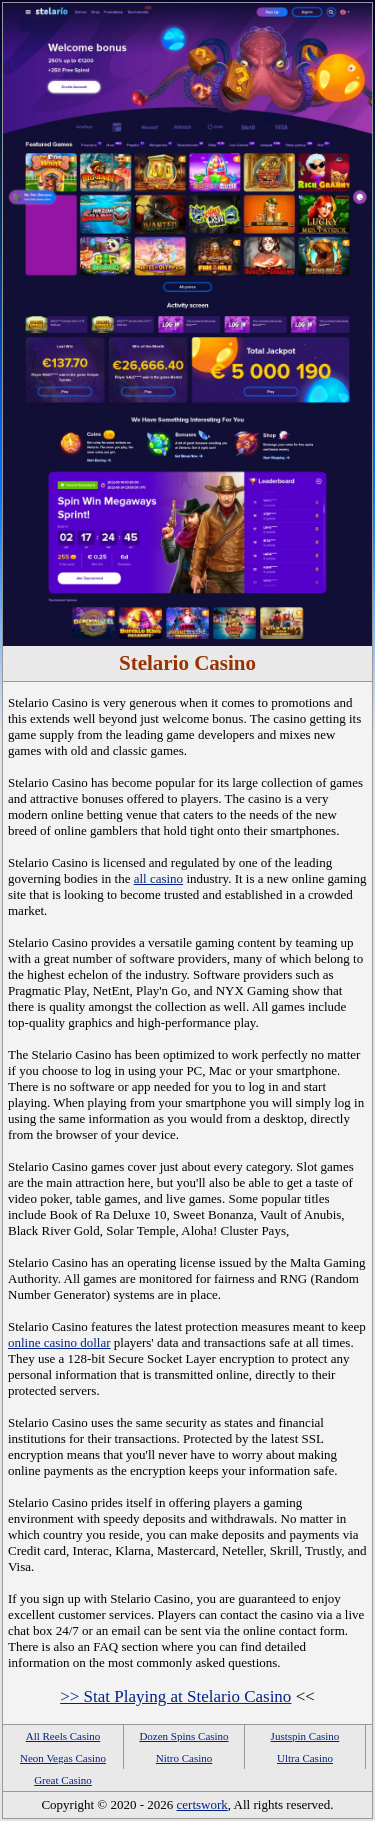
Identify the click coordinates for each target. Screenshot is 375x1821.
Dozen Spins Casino (183, 1736)
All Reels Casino (63, 1736)
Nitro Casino (184, 1758)
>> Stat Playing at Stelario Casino (175, 1696)
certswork (202, 1804)
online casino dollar (59, 1342)
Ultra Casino (305, 1758)
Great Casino (63, 1780)
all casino (158, 878)
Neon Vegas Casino (63, 1758)
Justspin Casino (305, 1736)
